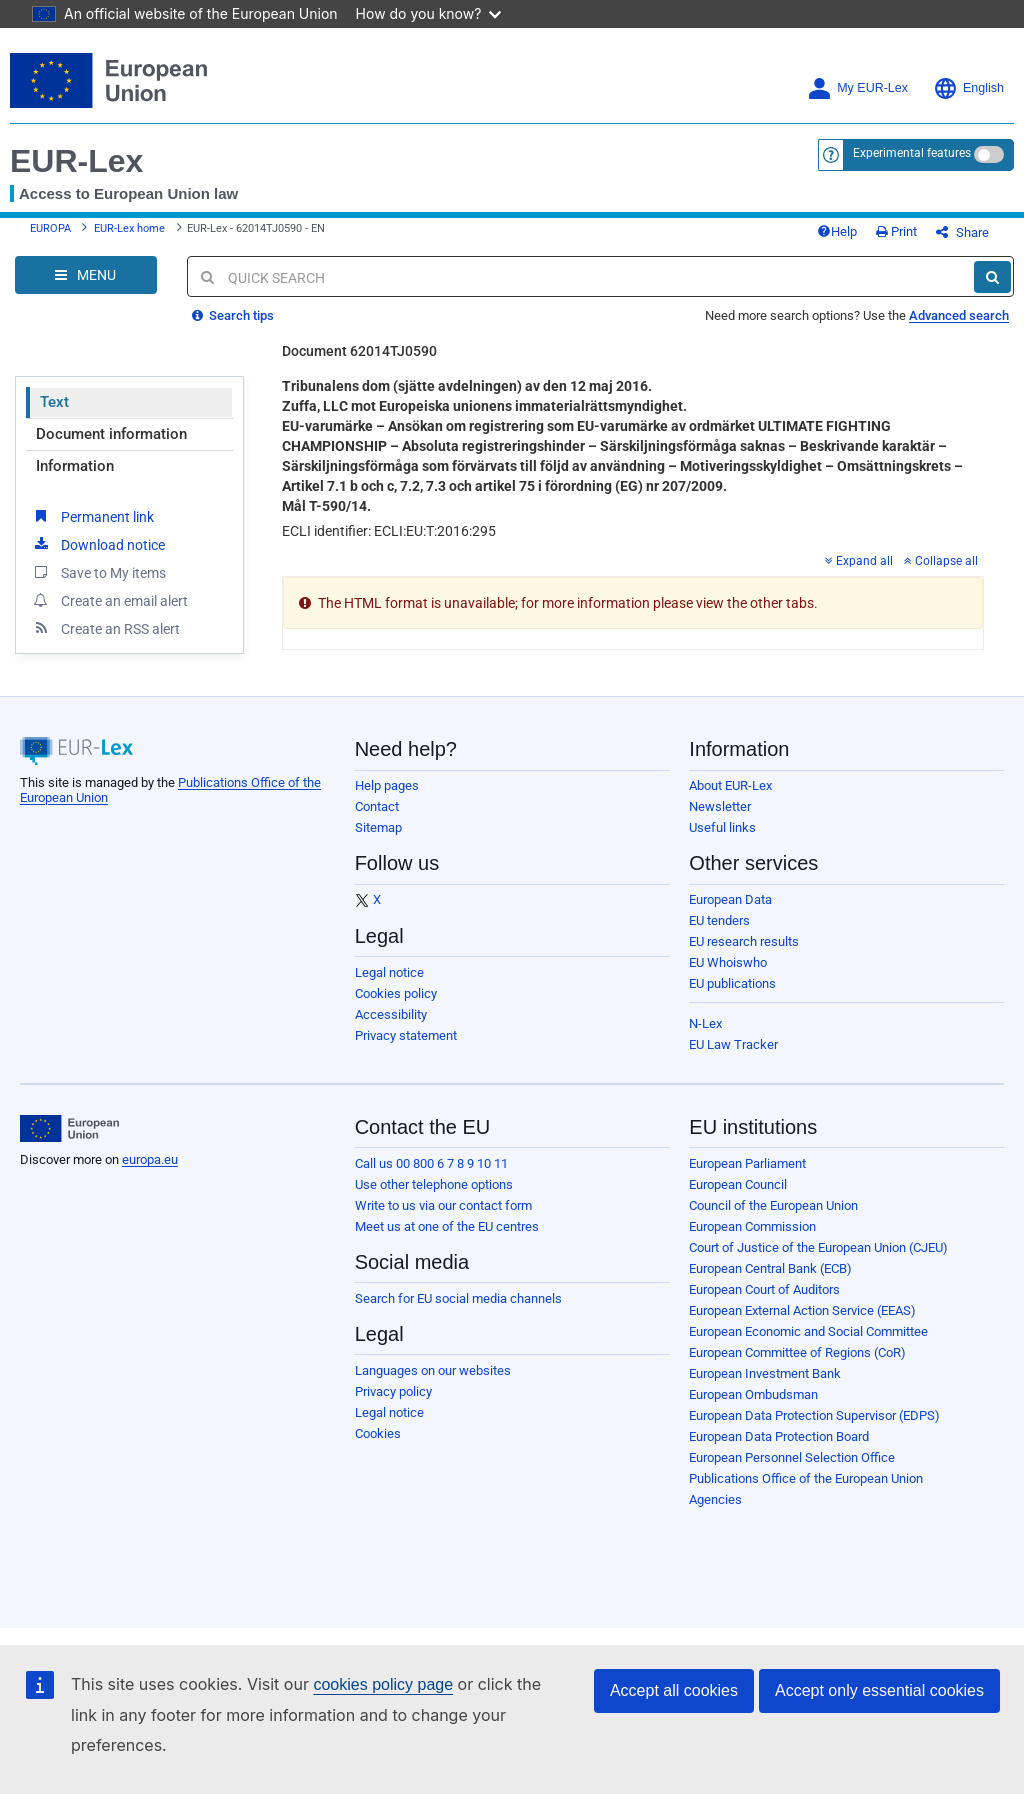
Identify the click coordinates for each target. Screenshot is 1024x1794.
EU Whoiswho (728, 962)
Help (837, 231)
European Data (730, 899)
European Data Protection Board (779, 1436)
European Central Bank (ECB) (770, 1268)
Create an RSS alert (105, 628)
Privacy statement (406, 1035)
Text (54, 402)
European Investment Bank (765, 1373)
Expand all (859, 561)
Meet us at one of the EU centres (447, 1226)
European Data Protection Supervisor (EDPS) (814, 1415)
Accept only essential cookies (879, 1690)
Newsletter (720, 806)
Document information (111, 434)
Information (75, 466)
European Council (738, 1184)
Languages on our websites (433, 1370)
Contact (377, 806)
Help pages (387, 785)
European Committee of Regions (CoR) (797, 1352)
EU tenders (719, 920)
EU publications (732, 983)
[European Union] (69, 1129)
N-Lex (705, 1023)
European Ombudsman (753, 1394)
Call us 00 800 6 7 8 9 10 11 (431, 1163)
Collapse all (941, 561)
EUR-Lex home (129, 228)
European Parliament (747, 1163)
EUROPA (50, 228)
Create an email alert (109, 600)
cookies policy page (383, 1684)
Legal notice (389, 972)
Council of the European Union (773, 1205)
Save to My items (98, 572)
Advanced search (959, 315)
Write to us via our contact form (443, 1205)
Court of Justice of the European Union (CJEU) (818, 1247)
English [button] (968, 88)
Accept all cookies (674, 1690)
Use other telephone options (434, 1184)
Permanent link (92, 516)
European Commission (752, 1226)
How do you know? (429, 13)
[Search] (992, 277)
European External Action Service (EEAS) (802, 1310)
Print (896, 231)
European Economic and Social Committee (808, 1331)
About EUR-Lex (730, 785)
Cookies (378, 1433)
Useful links (722, 827)
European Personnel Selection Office (792, 1457)
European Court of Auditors (764, 1289)
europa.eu (150, 1159)
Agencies (715, 1499)
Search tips (233, 315)
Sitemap (378, 827)
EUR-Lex (76, 161)
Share (962, 232)
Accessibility (391, 1014)
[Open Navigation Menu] (86, 275)
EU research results (744, 941)
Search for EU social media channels (458, 1298)
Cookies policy (396, 993)
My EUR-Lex (857, 88)
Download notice (98, 544)
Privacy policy (393, 1391)
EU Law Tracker (733, 1044)
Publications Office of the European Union (806, 1478)
